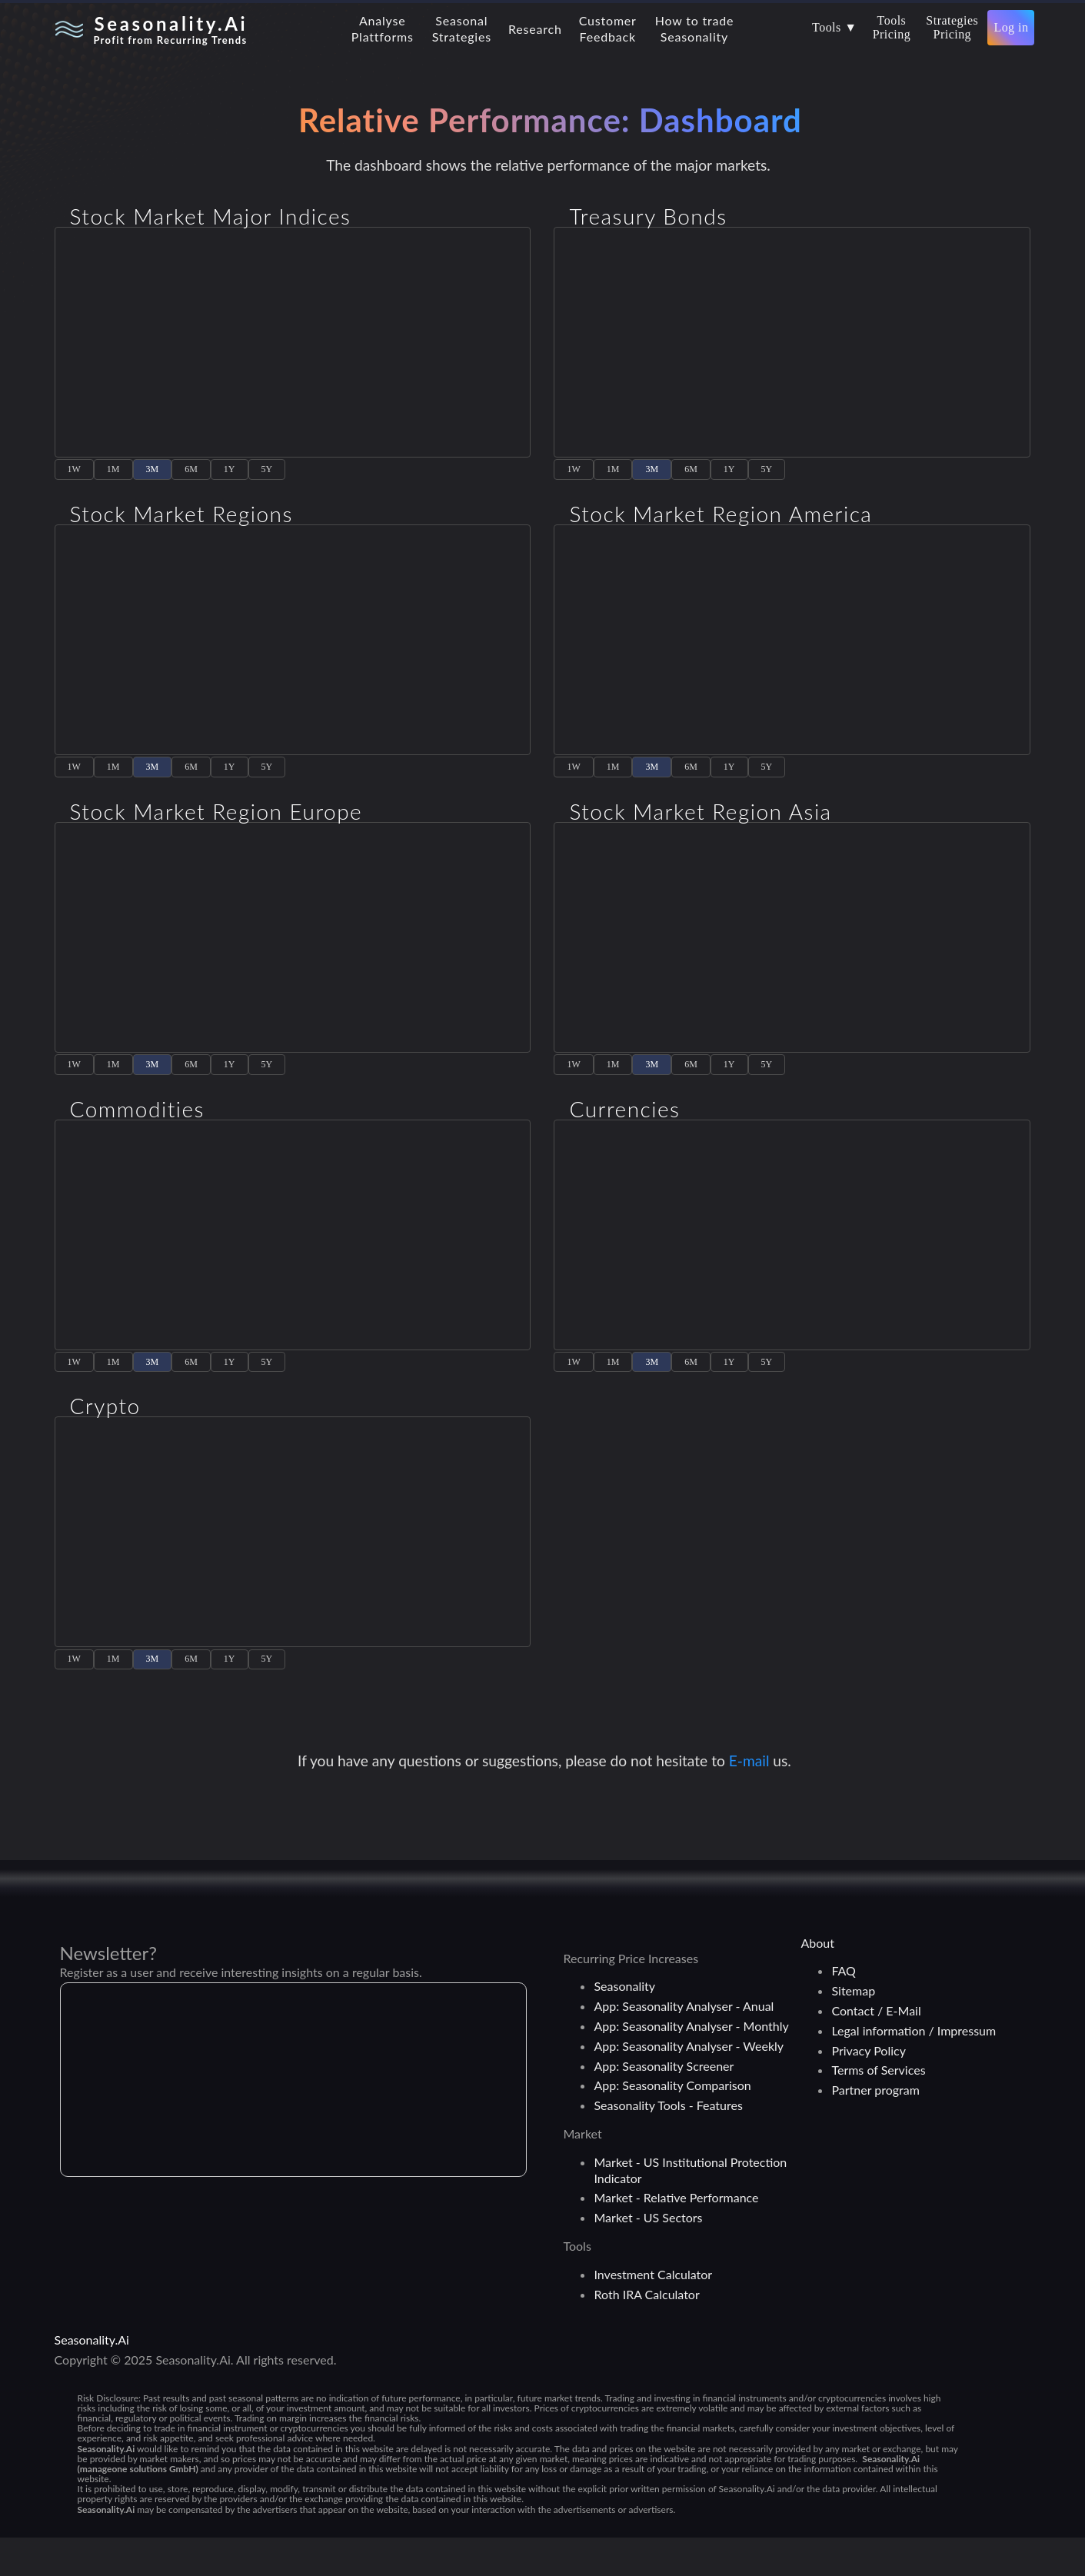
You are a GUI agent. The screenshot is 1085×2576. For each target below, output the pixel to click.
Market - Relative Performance (676, 2235)
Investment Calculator (653, 2312)
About (817, 1981)
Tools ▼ (834, 27)
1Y (229, 476)
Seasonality (624, 2024)
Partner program (875, 2128)
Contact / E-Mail (875, 2049)
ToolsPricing (892, 27)
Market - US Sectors (648, 2255)
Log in (1010, 27)
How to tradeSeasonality (694, 28)
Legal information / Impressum (913, 2069)
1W (74, 476)
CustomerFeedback (608, 28)
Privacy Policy (868, 2089)
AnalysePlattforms (382, 28)
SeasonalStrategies (461, 28)
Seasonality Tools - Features (668, 2143)
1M (113, 476)
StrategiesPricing (952, 27)
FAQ (843, 2009)
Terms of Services (878, 2108)
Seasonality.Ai (92, 2378)
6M (191, 476)
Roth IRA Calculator (646, 2332)
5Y (267, 476)
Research (535, 29)
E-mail (751, 1799)
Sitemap (853, 2029)
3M (152, 476)
